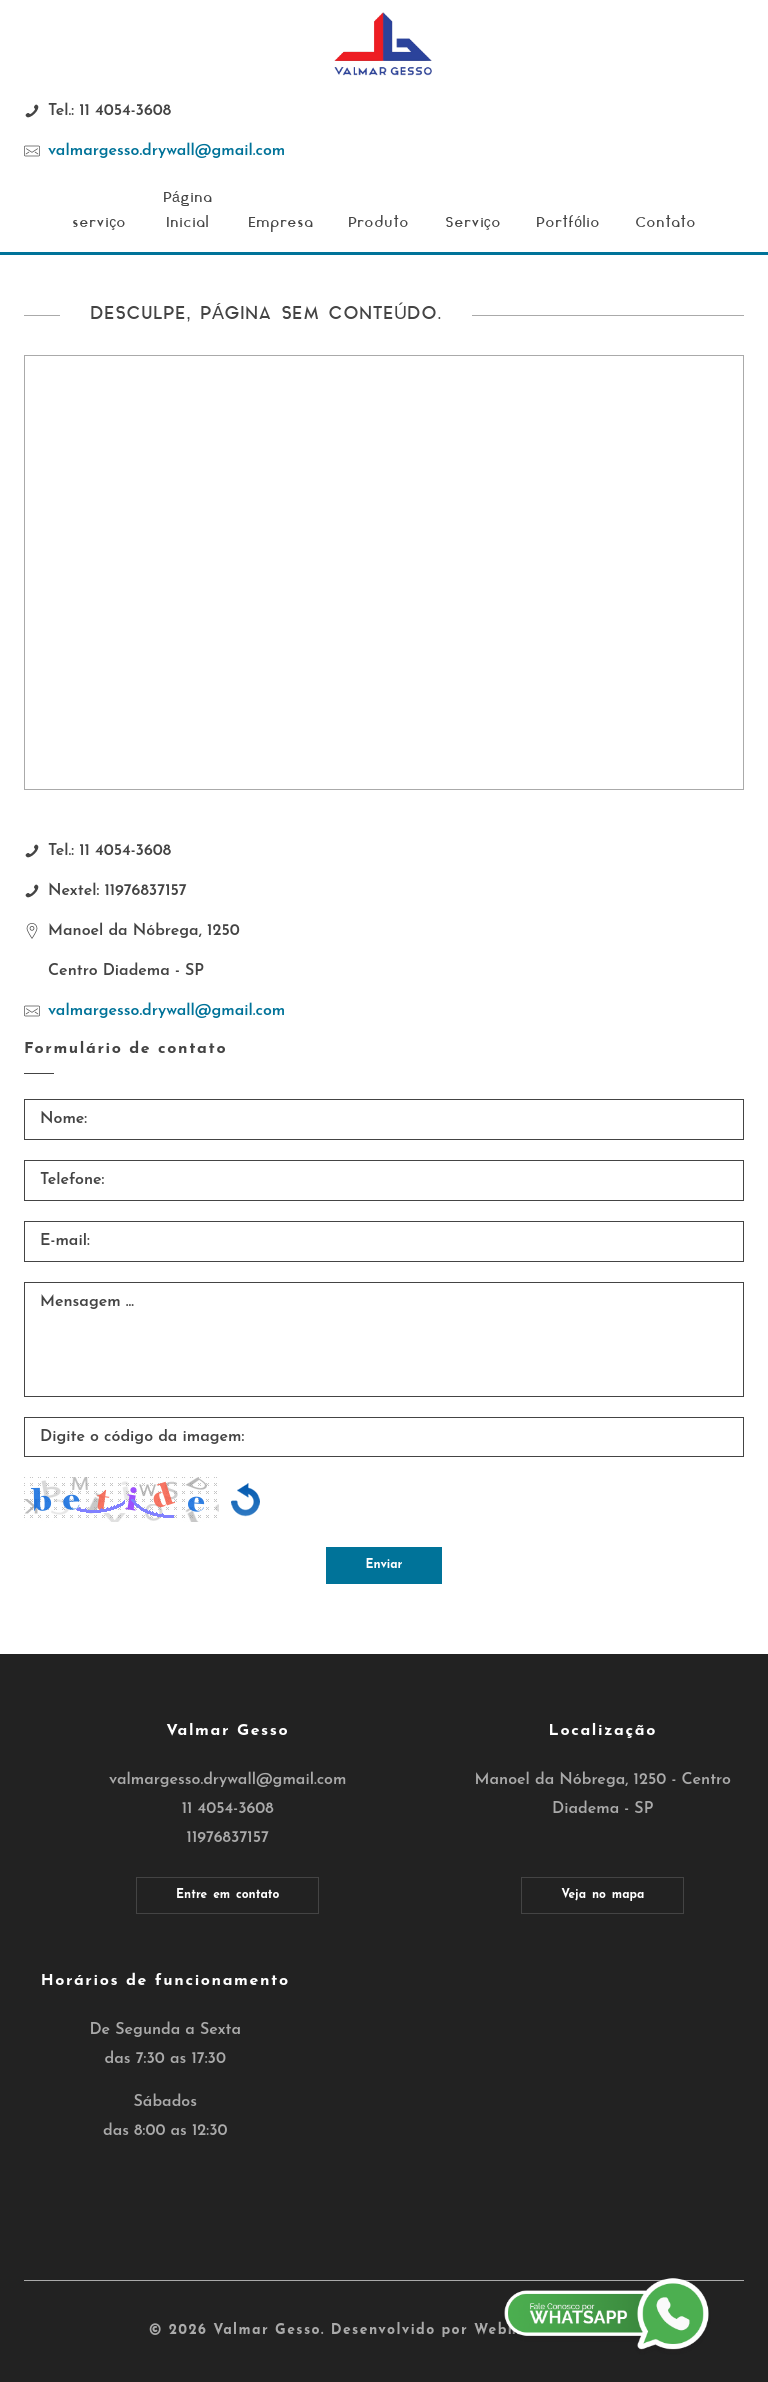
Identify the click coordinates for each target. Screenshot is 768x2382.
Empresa (280, 223)
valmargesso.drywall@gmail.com (166, 151)
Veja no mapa (602, 1895)
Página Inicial (187, 210)
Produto (378, 223)
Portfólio (568, 223)
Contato (665, 223)
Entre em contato (227, 1895)
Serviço (473, 223)
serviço (99, 223)
